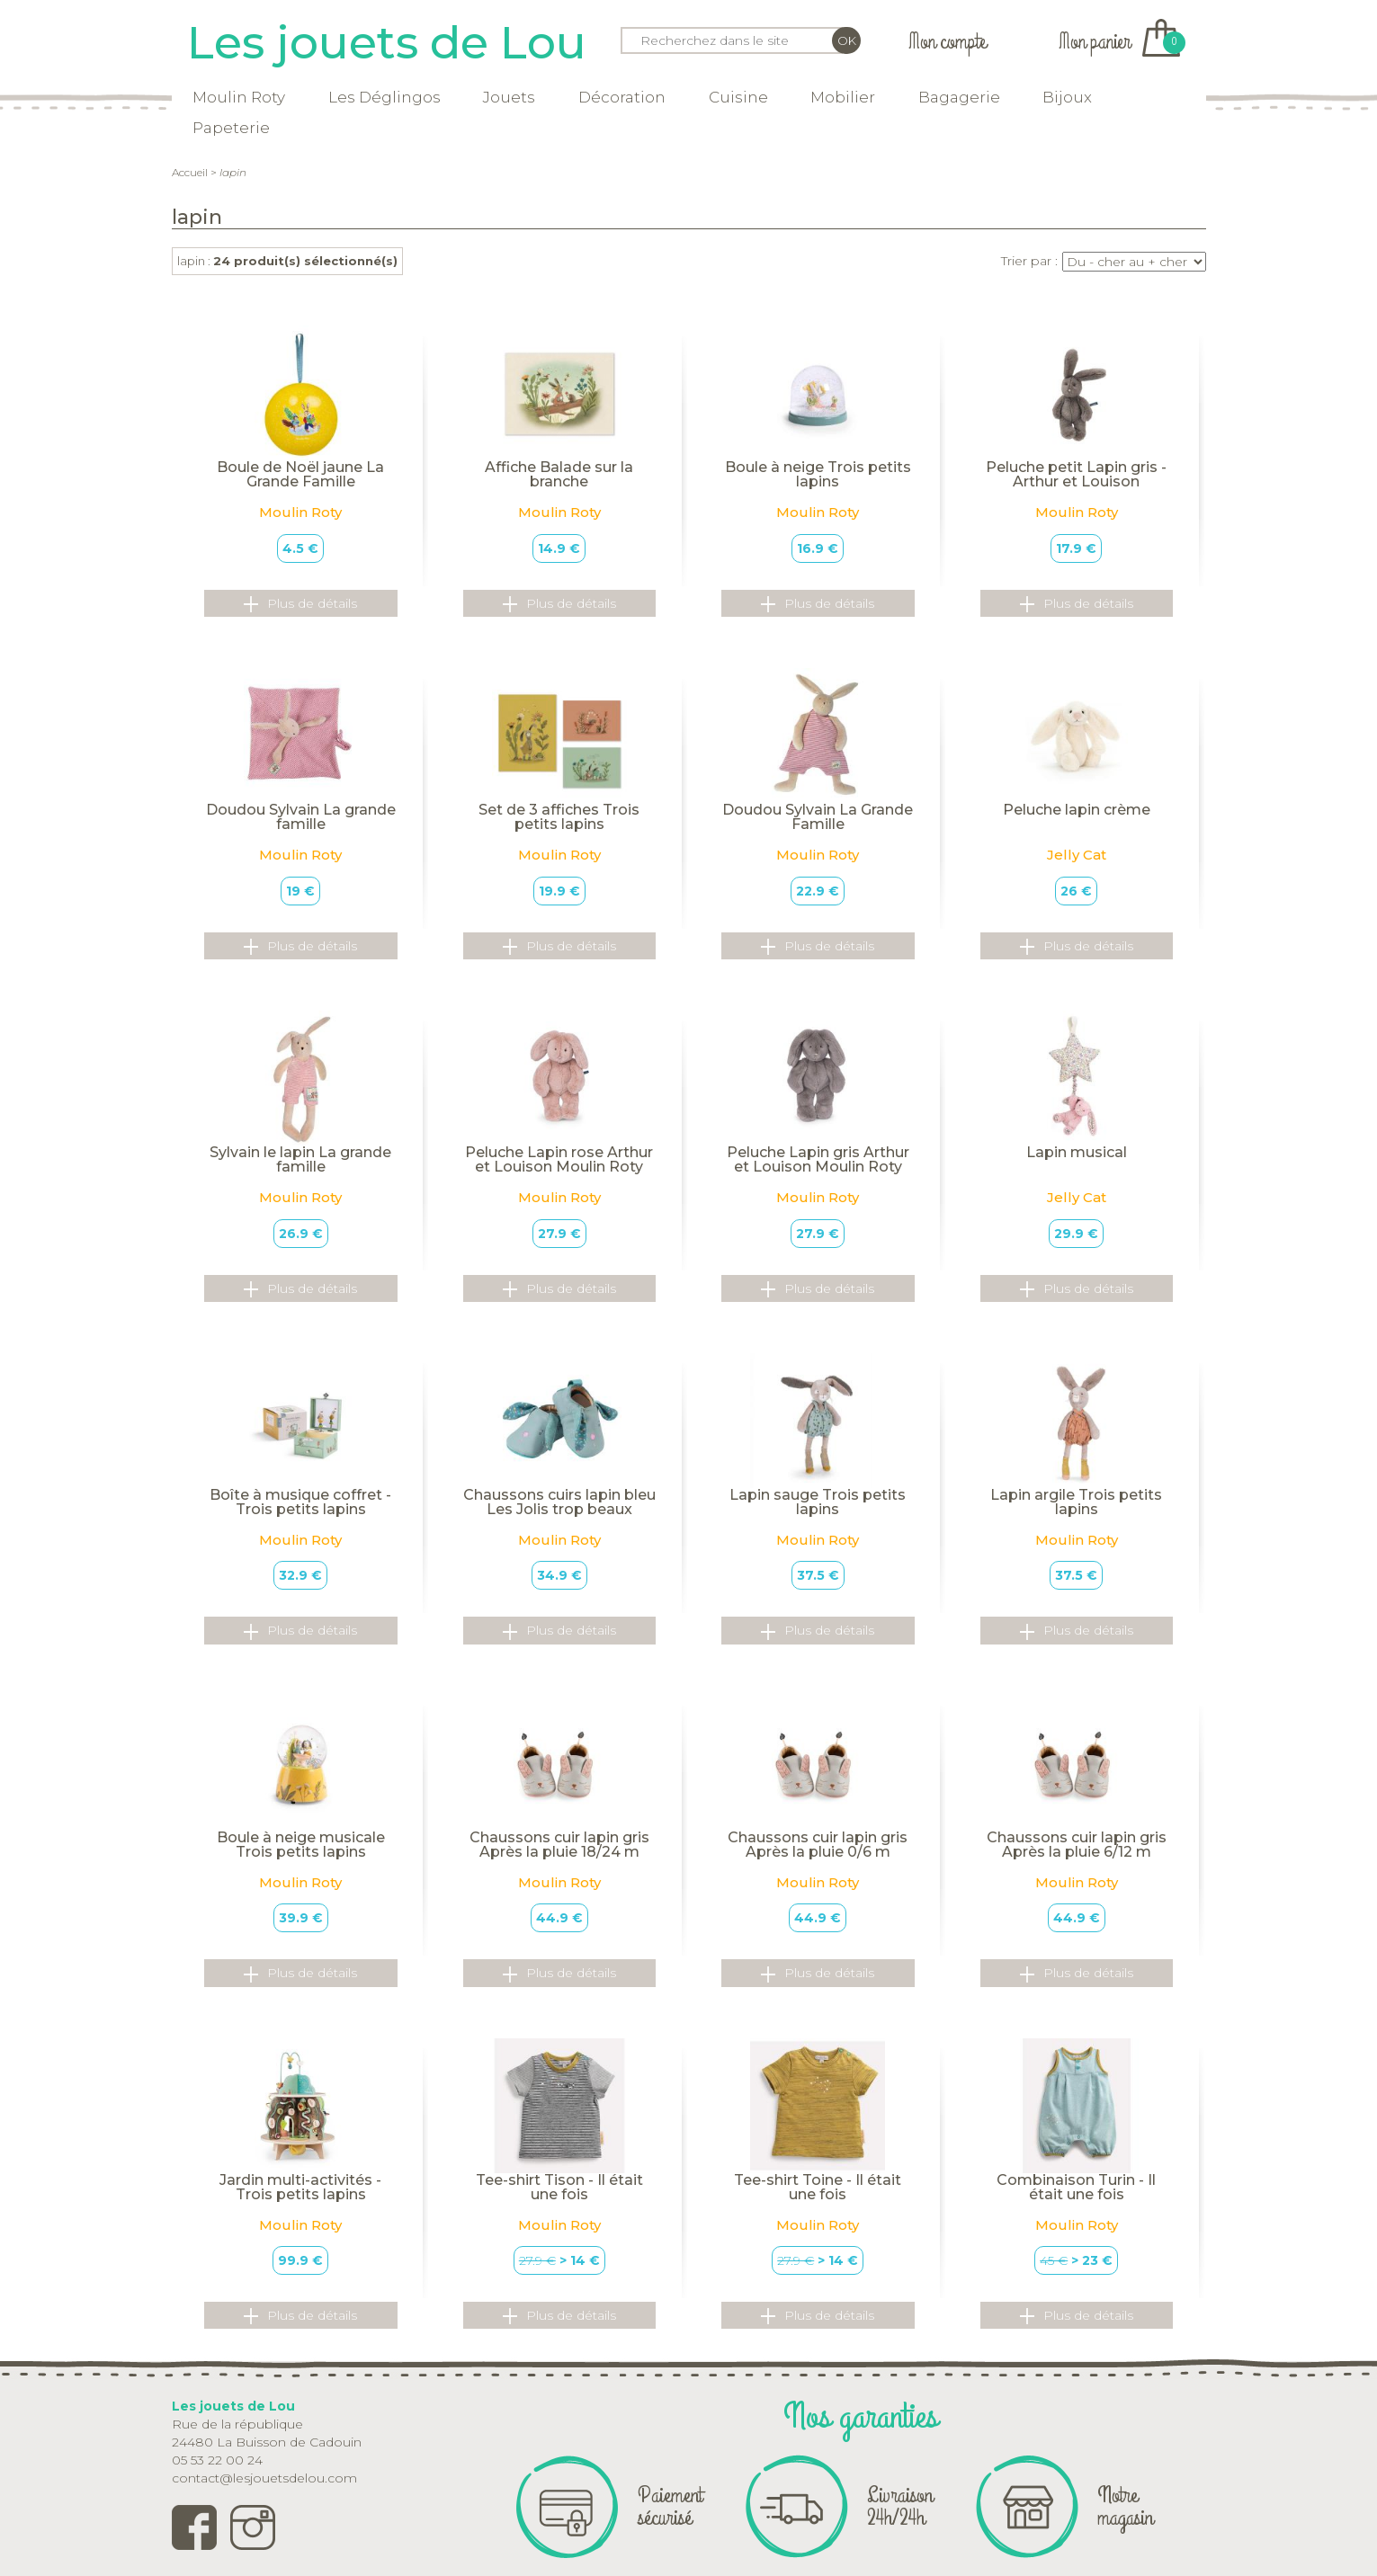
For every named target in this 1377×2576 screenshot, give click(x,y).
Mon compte (947, 42)
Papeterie (231, 128)
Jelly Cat (1076, 854)
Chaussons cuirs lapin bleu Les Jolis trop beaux (559, 1502)
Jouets (509, 97)
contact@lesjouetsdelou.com (264, 2478)
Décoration (622, 97)
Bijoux (1067, 97)
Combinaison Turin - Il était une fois (1076, 2187)
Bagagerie (959, 97)
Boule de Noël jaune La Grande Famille (300, 474)
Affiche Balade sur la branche (559, 474)
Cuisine (738, 97)
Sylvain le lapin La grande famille (300, 1159)
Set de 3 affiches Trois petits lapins (558, 817)
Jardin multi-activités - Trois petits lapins (300, 2187)
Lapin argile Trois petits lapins (1076, 1502)
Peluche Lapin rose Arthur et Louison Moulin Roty (559, 1159)
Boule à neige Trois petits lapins (818, 474)
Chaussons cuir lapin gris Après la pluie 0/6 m (818, 1844)
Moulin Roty (238, 97)
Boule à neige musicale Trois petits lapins (301, 1844)
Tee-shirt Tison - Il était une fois (559, 2187)
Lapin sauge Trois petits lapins (817, 1502)
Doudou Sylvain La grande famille (301, 817)
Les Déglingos (384, 97)
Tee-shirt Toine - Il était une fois (817, 2187)
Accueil (190, 172)
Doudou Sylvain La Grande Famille (817, 817)
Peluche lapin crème (1076, 809)
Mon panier (1119, 42)
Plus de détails (300, 603)
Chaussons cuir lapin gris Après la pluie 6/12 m (1077, 1844)
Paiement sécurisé (670, 2506)
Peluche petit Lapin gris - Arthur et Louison (1076, 474)
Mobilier (842, 97)
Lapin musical (1076, 1152)
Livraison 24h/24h (900, 2506)
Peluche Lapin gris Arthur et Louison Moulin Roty (818, 1159)
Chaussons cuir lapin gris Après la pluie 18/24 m (559, 1844)
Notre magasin (1125, 2506)
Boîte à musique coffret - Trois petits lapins (300, 1502)
